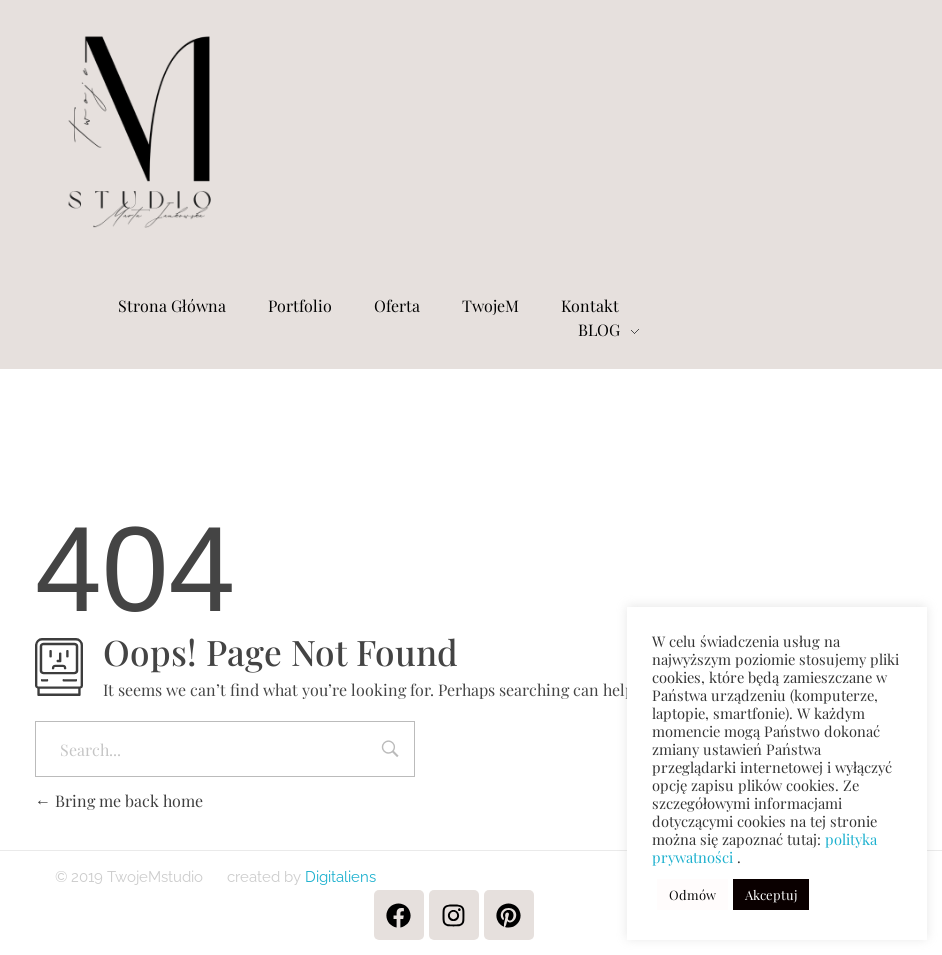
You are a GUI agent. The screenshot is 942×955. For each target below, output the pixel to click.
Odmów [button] (692, 894)
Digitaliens (338, 877)
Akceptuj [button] (771, 894)
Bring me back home (119, 800)
